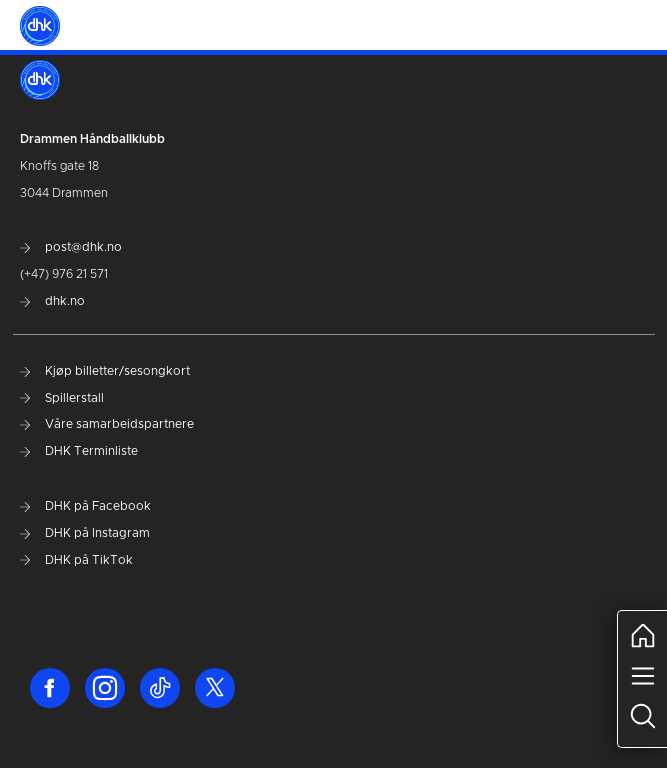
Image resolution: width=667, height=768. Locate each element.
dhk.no (52, 301)
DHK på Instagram (85, 533)
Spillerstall (62, 398)
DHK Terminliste (79, 451)
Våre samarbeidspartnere (107, 424)
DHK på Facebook (85, 506)
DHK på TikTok (76, 560)
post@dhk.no (71, 247)
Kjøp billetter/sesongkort (105, 371)
